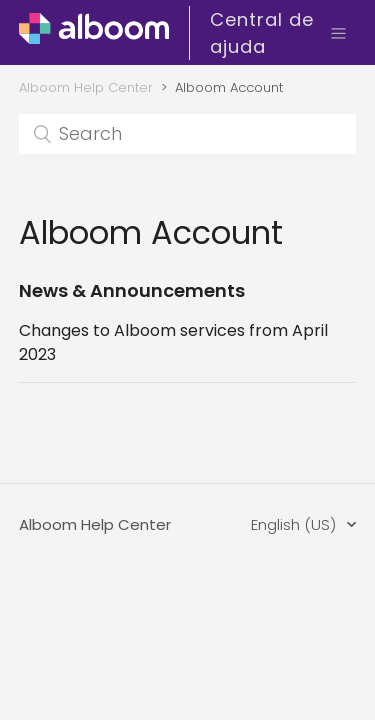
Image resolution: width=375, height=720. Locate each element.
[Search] (188, 134)
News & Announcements (132, 290)
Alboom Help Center (86, 87)
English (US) (295, 524)
